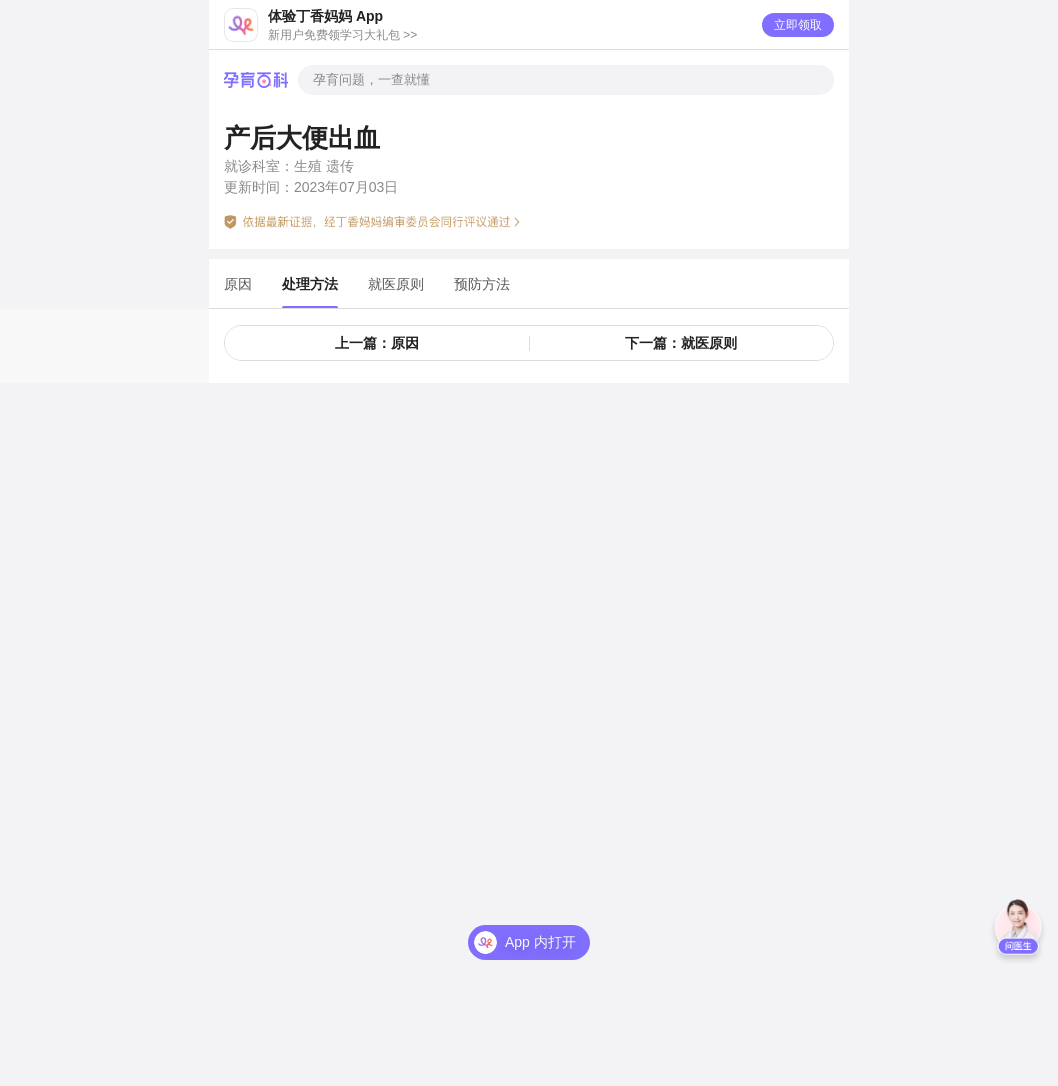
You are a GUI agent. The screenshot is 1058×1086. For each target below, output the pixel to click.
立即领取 (798, 25)
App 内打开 (540, 928)
